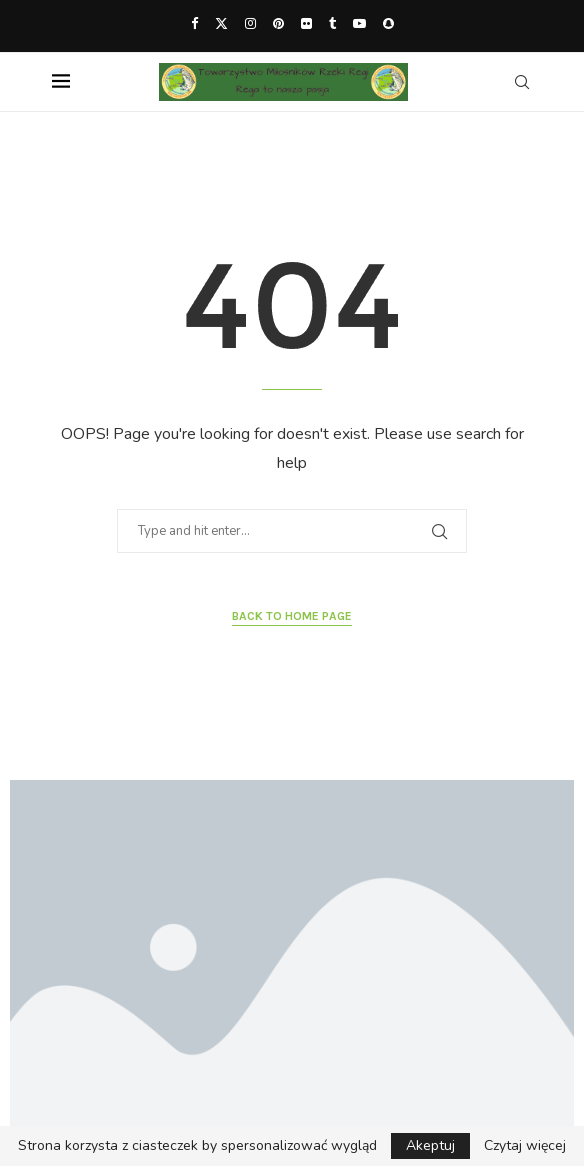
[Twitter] (221, 24)
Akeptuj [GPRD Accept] (430, 1145)
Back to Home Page (292, 616)
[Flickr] (306, 24)
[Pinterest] (278, 24)
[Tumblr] (332, 24)
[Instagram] (250, 24)
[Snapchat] (388, 24)
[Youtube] (359, 24)
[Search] (522, 82)
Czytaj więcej (525, 1146)
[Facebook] (194, 24)
